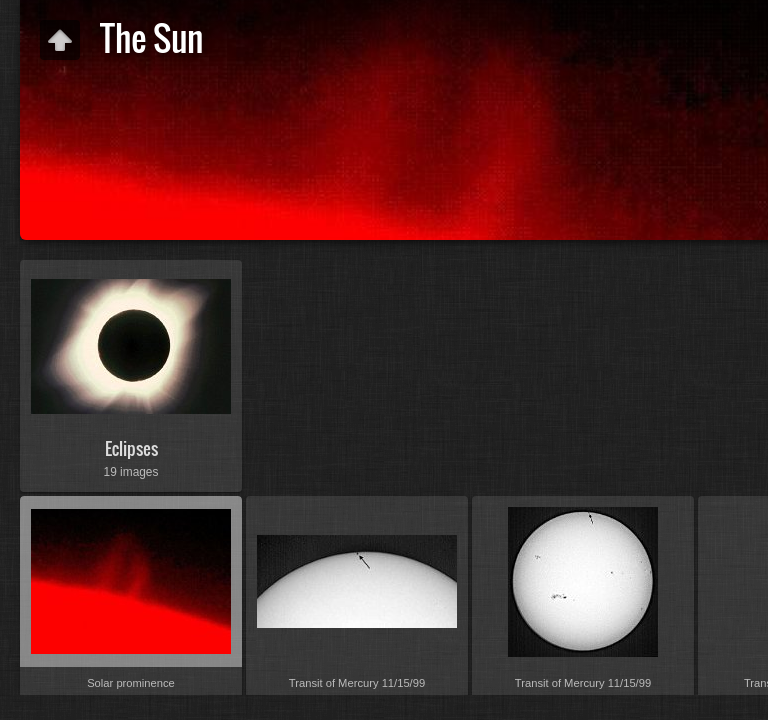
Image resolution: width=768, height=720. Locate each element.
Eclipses (131, 448)
